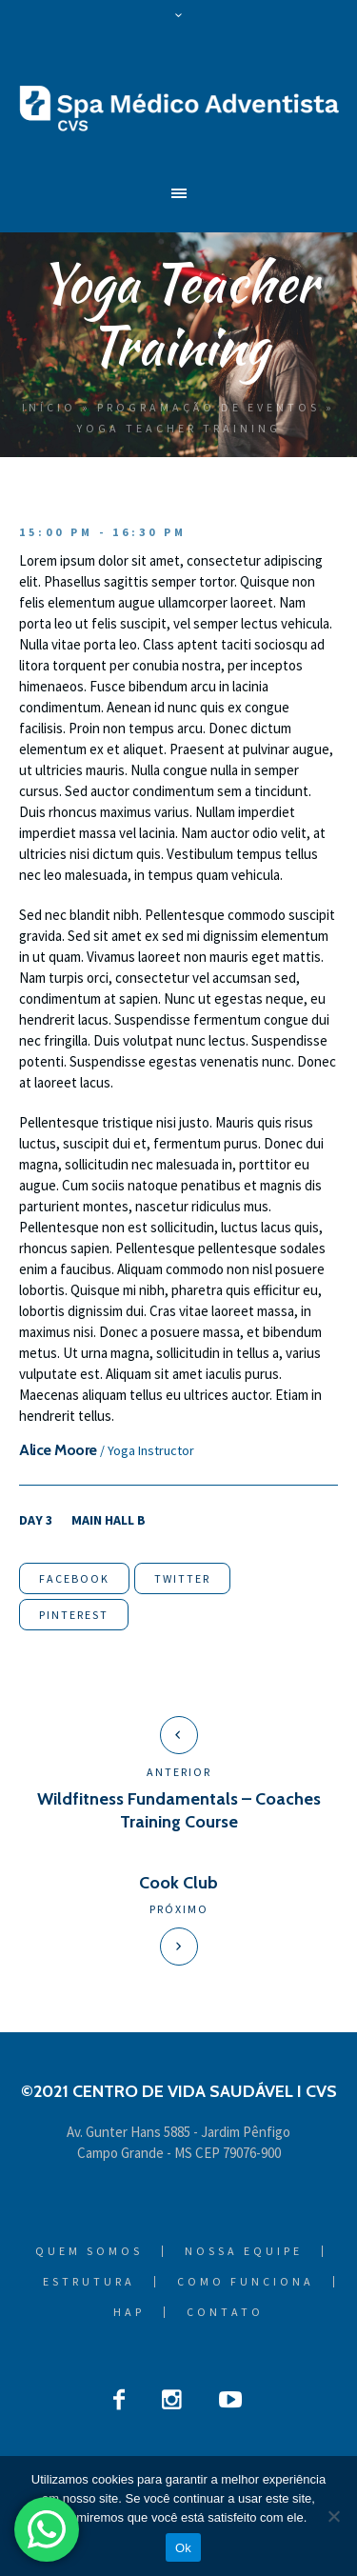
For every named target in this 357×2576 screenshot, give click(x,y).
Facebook (74, 1578)
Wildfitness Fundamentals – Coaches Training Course (179, 1810)
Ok (183, 2548)
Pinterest (74, 1615)
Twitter (182, 1578)
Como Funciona (245, 2281)
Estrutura (89, 2281)
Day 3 (35, 1519)
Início (49, 407)
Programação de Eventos (208, 407)
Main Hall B (108, 1519)
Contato (225, 2312)
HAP (129, 2312)
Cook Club (178, 1882)
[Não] (333, 2516)
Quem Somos (89, 2251)
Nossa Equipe (244, 2251)
